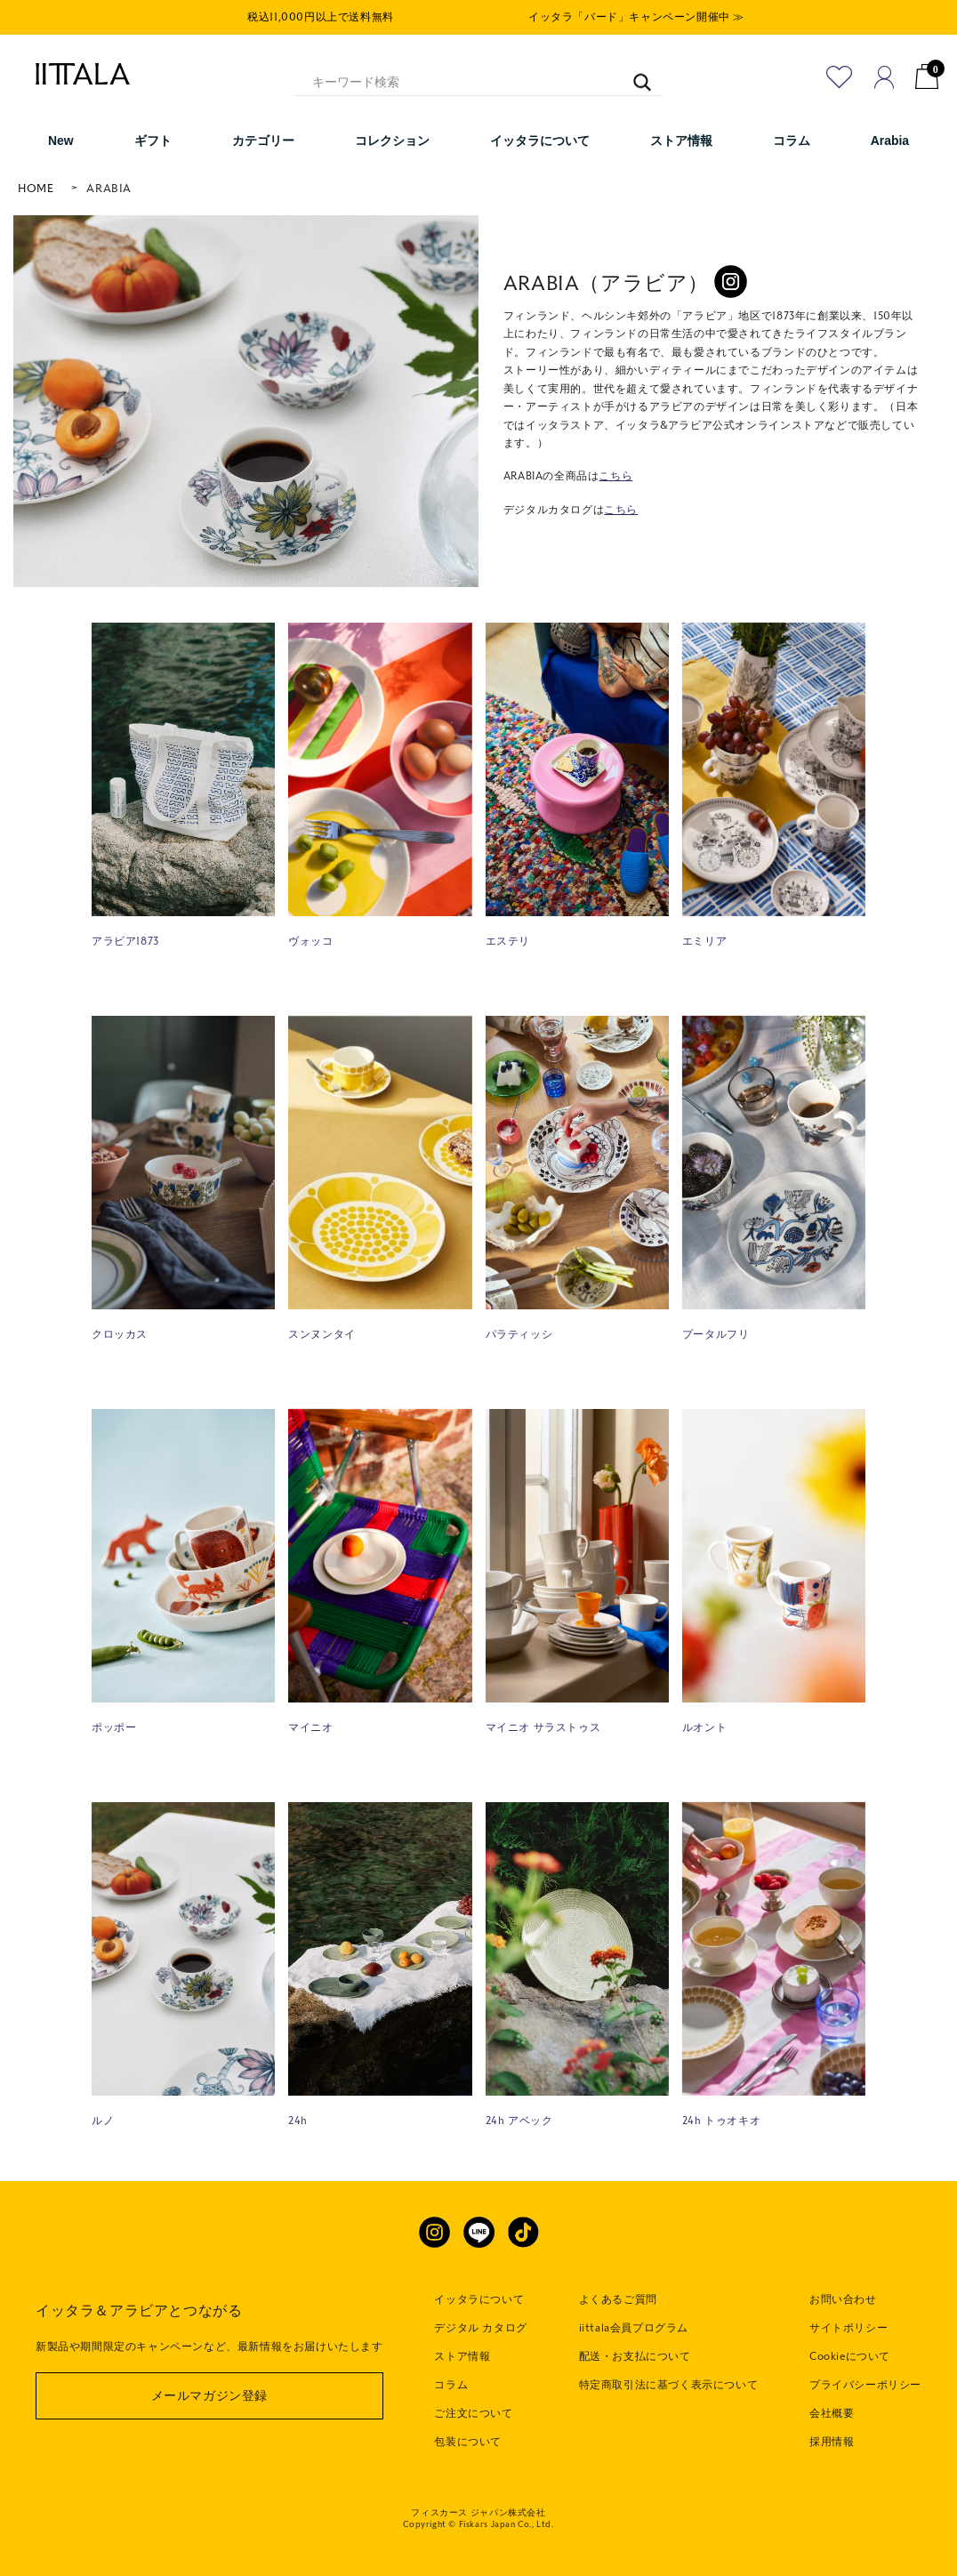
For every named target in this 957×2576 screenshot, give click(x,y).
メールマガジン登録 (209, 2395)
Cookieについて (849, 2356)
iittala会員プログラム (633, 2328)
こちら (615, 476)
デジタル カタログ (480, 2328)
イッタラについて (479, 2299)
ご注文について (473, 2413)
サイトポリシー (848, 2328)
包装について (468, 2441)
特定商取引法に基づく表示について (669, 2385)
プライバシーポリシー (865, 2385)
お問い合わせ (843, 2299)
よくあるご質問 (618, 2299)
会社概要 (831, 2413)
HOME (35, 188)
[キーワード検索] (632, 74)
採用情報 (831, 2441)
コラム (451, 2385)
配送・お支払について (635, 2356)
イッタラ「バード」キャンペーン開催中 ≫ (636, 17)
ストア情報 (462, 2356)
